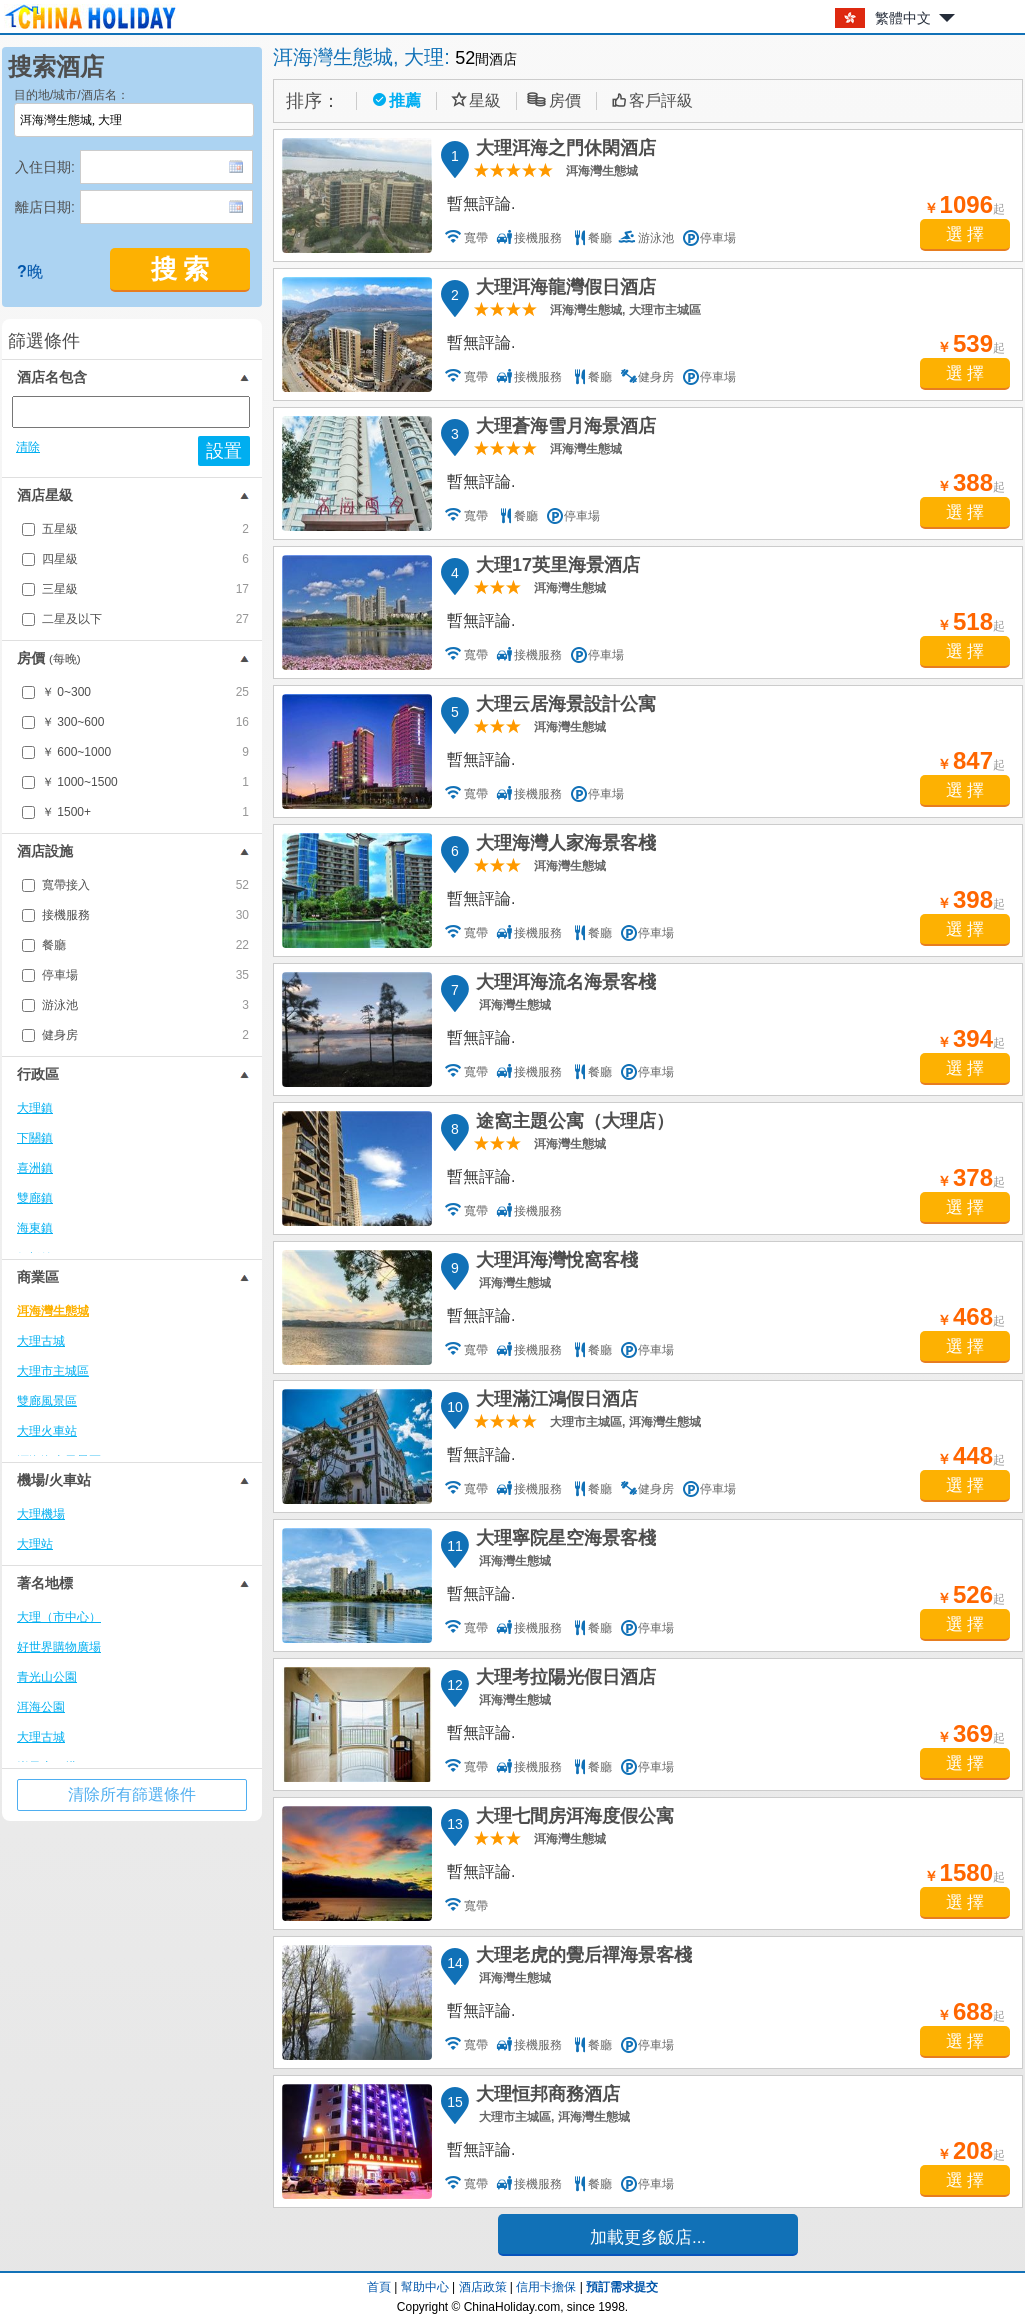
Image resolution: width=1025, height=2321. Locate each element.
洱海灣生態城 (53, 1311)
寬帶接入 (145, 885)
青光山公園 (47, 1677)
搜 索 (180, 269)
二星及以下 (145, 619)
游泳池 (145, 1005)
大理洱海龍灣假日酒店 (563, 290)
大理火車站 (47, 1431)
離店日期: (45, 207)
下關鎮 (35, 1138)
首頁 (379, 2287)
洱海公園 (41, 1707)
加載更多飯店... (648, 2237)
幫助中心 (425, 2287)
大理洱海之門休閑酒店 (563, 151)
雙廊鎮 (35, 1198)
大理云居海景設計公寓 (563, 707)
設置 (224, 451)
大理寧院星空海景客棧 (563, 1541)
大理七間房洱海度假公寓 (572, 1819)
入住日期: (45, 167)
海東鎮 (35, 1228)
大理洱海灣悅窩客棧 (554, 1263)
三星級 (145, 589)
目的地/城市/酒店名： (71, 95)
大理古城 (41, 1341)
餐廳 (145, 945)
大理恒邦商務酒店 (545, 2097)
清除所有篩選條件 (132, 1794)
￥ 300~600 (145, 722)
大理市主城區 (53, 1371)
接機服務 (145, 915)
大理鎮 (35, 1108)
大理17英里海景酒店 (555, 568)
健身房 (145, 1035)
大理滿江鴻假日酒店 (554, 1402)
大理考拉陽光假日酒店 (563, 1680)
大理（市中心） (59, 1617)
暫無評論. (481, 203)
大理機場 (41, 1514)
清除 (28, 447)
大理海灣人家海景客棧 (563, 846)
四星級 (145, 559)
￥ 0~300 (145, 692)
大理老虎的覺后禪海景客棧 (581, 1958)
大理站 (35, 1544)
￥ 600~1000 (145, 752)
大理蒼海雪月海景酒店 (563, 429)
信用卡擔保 (546, 2287)
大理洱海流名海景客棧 (563, 985)
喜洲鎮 (35, 1168)
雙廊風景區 (47, 1401)
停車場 (145, 975)
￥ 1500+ (145, 812)
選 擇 (965, 234)
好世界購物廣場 (59, 1647)
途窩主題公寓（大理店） (572, 1124)
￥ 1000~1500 (145, 782)
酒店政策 (483, 2287)
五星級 (145, 529)
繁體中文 (903, 18)
